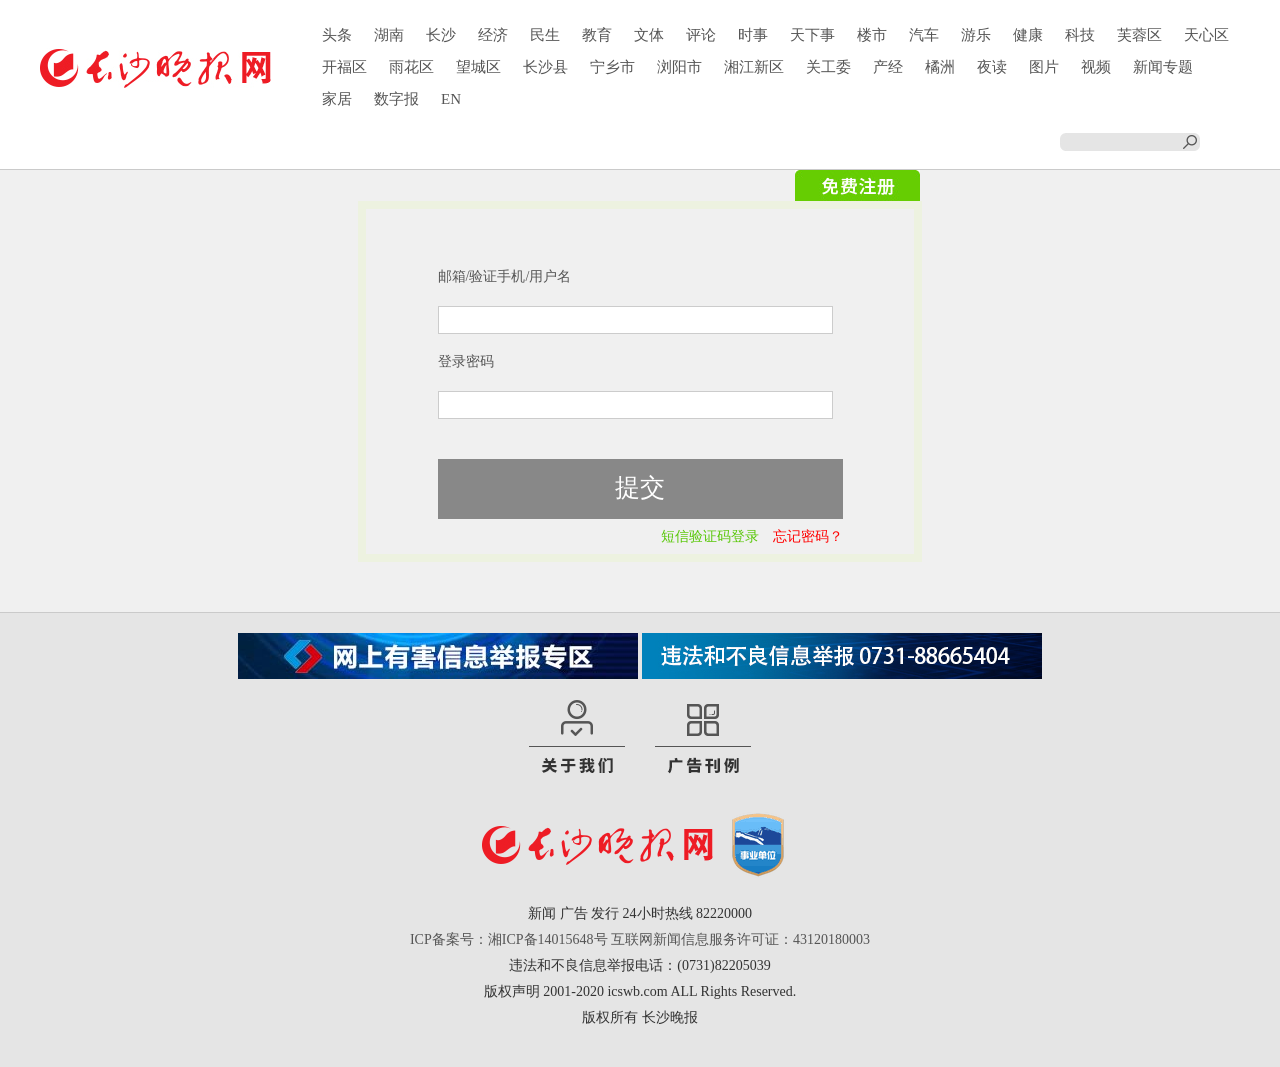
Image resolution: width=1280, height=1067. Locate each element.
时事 (753, 35)
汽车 (924, 35)
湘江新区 (754, 67)
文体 (649, 35)
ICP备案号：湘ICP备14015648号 (509, 939)
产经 (888, 67)
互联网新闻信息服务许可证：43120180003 (740, 939)
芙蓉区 (1139, 35)
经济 (493, 35)
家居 (337, 99)
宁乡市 (612, 67)
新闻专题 (1163, 67)
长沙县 (545, 67)
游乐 (976, 35)
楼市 (872, 35)
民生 (545, 35)
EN (451, 99)
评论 (701, 35)
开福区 (344, 67)
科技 (1080, 35)
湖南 (389, 35)
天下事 (812, 35)
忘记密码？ (808, 536)
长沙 (441, 35)
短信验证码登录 (710, 536)
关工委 (828, 67)
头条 (337, 35)
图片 (1044, 67)
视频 (1096, 67)
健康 (1028, 35)
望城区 (478, 67)
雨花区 (411, 67)
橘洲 (940, 67)
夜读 (992, 67)
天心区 (1206, 35)
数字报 (396, 99)
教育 (597, 35)
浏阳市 (679, 67)
